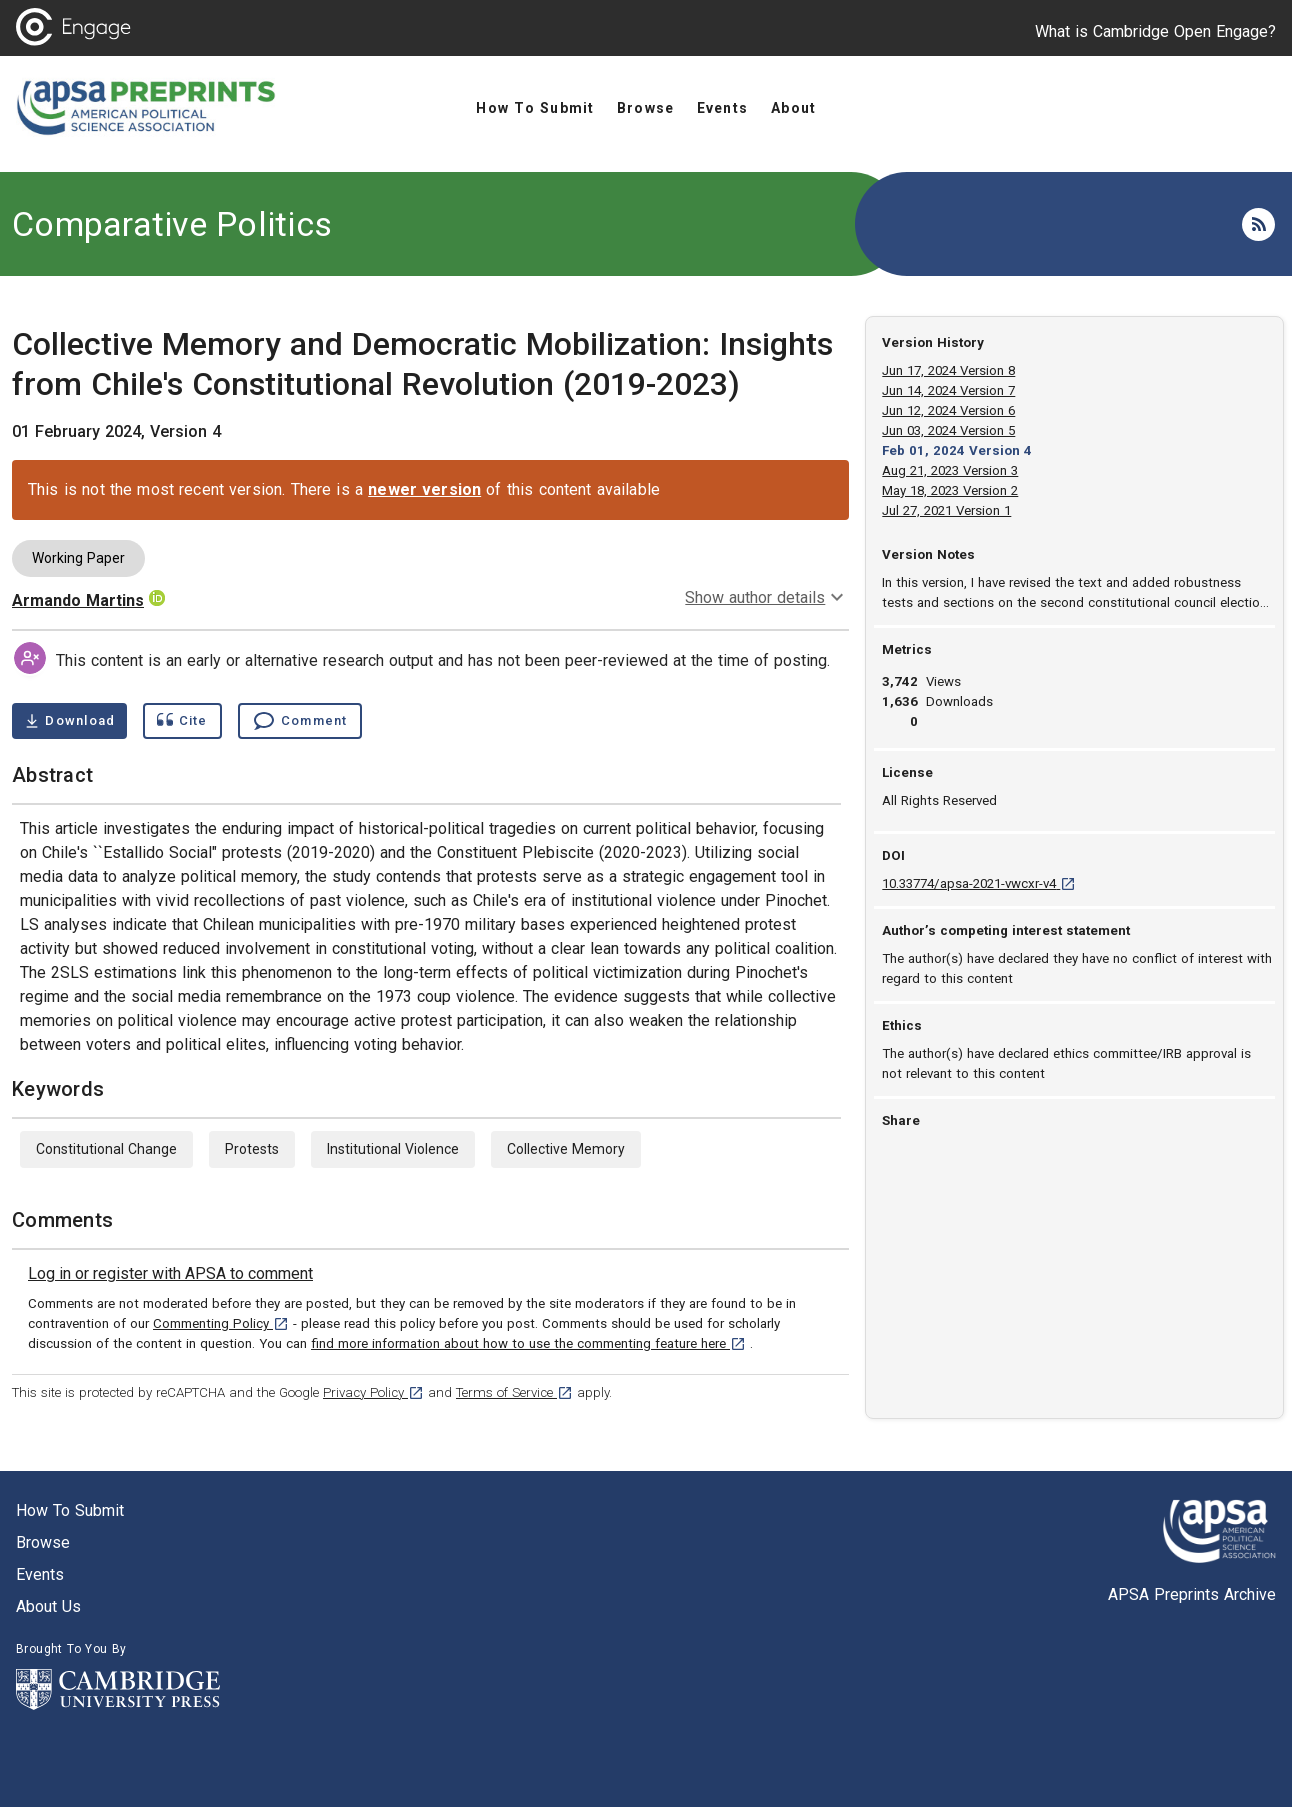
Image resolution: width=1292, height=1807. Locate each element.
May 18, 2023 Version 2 (950, 490)
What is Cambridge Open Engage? (1155, 31)
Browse (43, 1542)
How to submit (70, 1510)
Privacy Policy (373, 1392)
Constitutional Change (106, 1149)
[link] (170, 1274)
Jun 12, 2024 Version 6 (948, 410)
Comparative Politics (172, 224)
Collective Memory (566, 1149)
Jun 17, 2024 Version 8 (948, 370)
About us (48, 1606)
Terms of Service (514, 1392)
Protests (252, 1149)
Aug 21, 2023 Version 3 (950, 470)
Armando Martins (78, 600)
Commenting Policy (221, 1323)
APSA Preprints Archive (1192, 1594)
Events (40, 1574)
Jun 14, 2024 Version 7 (948, 390)
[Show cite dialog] (182, 721)
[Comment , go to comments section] (300, 721)
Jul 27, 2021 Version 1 (946, 510)
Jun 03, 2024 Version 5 (948, 430)
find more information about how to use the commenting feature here (528, 1343)
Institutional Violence (393, 1149)
